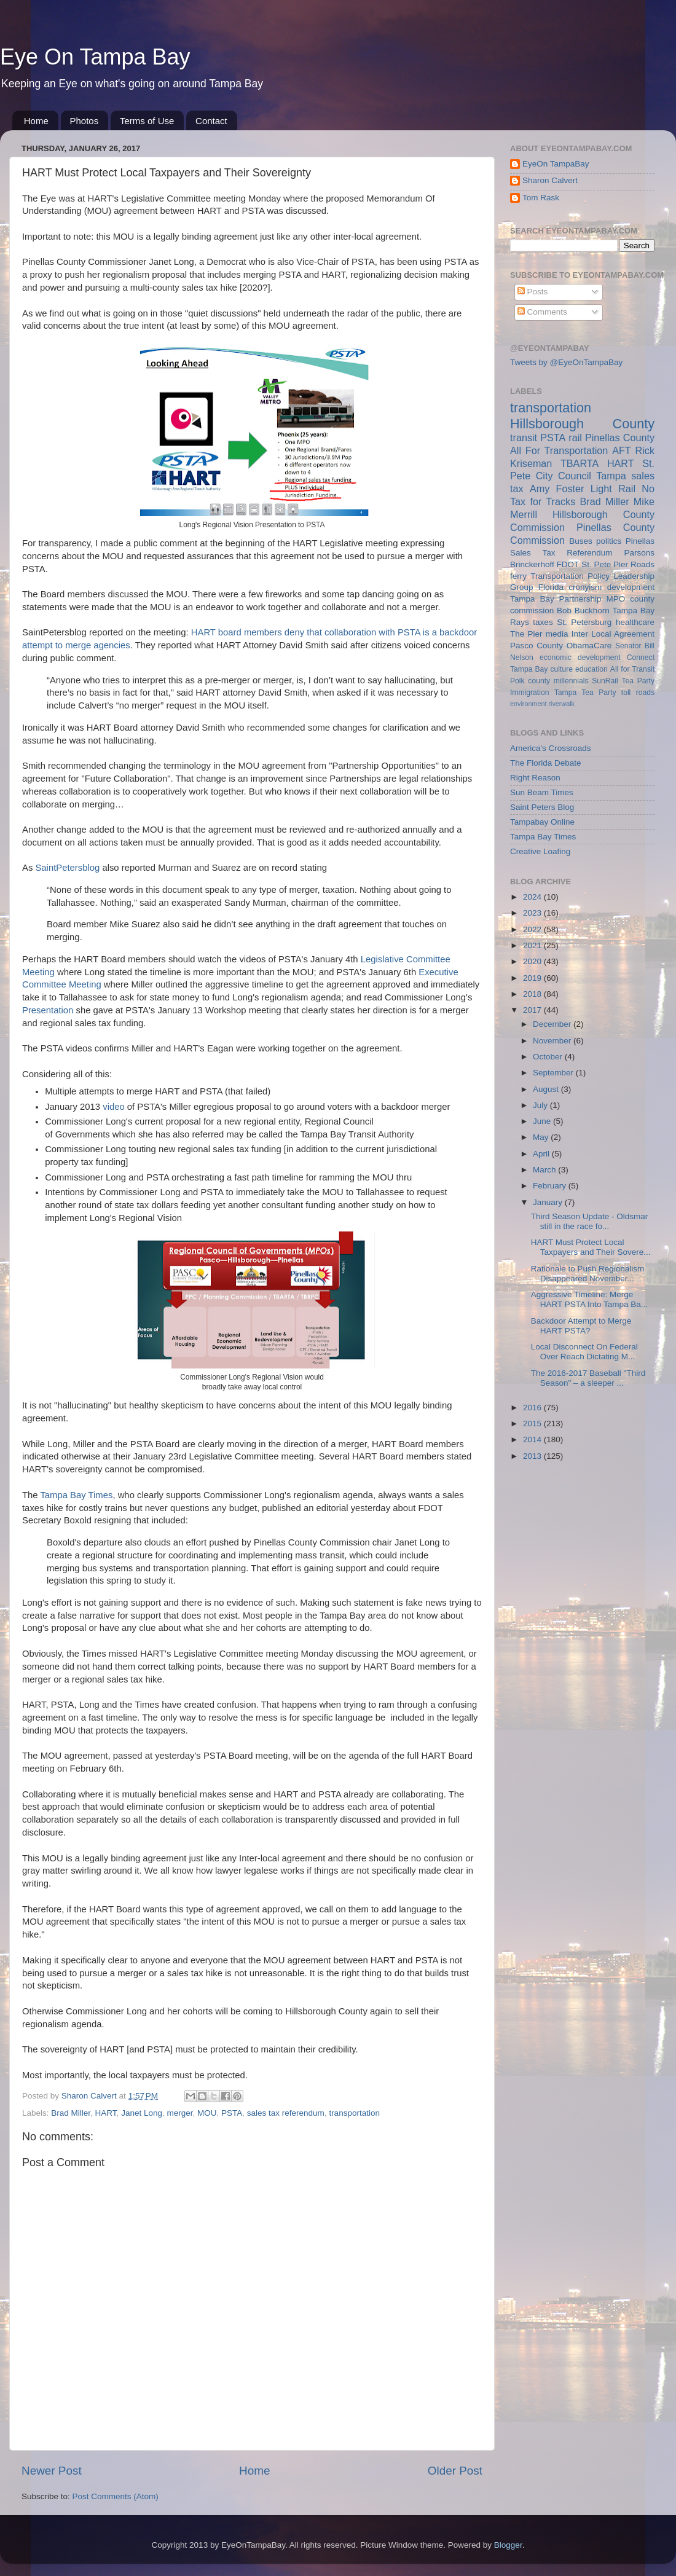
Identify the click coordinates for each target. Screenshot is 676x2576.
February (550, 1185)
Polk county (530, 681)
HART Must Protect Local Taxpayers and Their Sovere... (591, 1247)
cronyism (585, 587)
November (553, 1040)
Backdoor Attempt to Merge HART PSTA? (581, 1325)
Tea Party (637, 681)
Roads (642, 564)
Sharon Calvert (550, 180)
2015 (533, 1423)
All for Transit (632, 669)
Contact (211, 121)
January (549, 1202)
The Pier (526, 633)
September (554, 1072)
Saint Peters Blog (542, 807)
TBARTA (579, 463)
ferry (518, 576)
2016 (533, 1407)
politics (608, 541)
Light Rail (613, 488)
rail (575, 437)
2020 (533, 961)
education (591, 669)
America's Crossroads (550, 748)
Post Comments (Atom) (116, 2496)
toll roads (637, 692)
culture (562, 669)
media (557, 633)
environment (528, 703)
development (630, 587)
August (547, 1089)
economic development (580, 657)
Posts (532, 291)
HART (106, 2113)
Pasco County (536, 645)
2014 (533, 1439)
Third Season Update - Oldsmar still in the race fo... (589, 1221)
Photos (84, 121)
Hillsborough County (582, 423)
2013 (533, 1456)
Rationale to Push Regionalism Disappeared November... (588, 1273)
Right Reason (535, 777)
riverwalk (561, 703)
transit (523, 437)
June (543, 1121)
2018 (533, 994)
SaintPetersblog (67, 868)
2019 (533, 978)
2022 (533, 929)
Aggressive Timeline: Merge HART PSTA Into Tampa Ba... (589, 1299)
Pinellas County (619, 437)
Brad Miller (70, 2113)
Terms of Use (147, 121)
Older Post (455, 2470)
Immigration (529, 692)
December (553, 1024)
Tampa (611, 475)
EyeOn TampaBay (555, 163)
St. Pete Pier (604, 564)
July (541, 1105)
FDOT (568, 564)
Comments (542, 311)
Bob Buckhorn (583, 610)
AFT (621, 450)
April (542, 1153)
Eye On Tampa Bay (95, 56)
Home (36, 121)
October (549, 1056)
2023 (533, 912)
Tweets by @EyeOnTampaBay (566, 362)
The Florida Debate (545, 763)
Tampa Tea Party (585, 692)
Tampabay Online (542, 822)
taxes (542, 622)
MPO (616, 598)
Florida (551, 587)
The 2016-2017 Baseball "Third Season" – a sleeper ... (588, 1378)
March (545, 1169)
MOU (207, 2113)
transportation (354, 2113)
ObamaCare (589, 645)
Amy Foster (557, 488)
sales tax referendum (285, 2113)
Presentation (49, 1010)
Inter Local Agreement (613, 633)
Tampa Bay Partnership (556, 598)
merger (179, 2113)
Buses (580, 541)
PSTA (231, 2113)
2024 (533, 896)
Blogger (508, 2545)
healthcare (635, 622)
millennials (571, 681)
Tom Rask (540, 197)
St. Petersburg (584, 622)
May (542, 1137)
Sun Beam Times (541, 792)
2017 (533, 1010)
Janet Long (141, 2113)
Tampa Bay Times (76, 1495)
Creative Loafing (540, 851)
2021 (533, 945)
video (114, 1107)
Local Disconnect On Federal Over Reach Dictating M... (584, 1351)
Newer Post (52, 2470)
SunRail (605, 681)
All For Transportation (559, 450)
